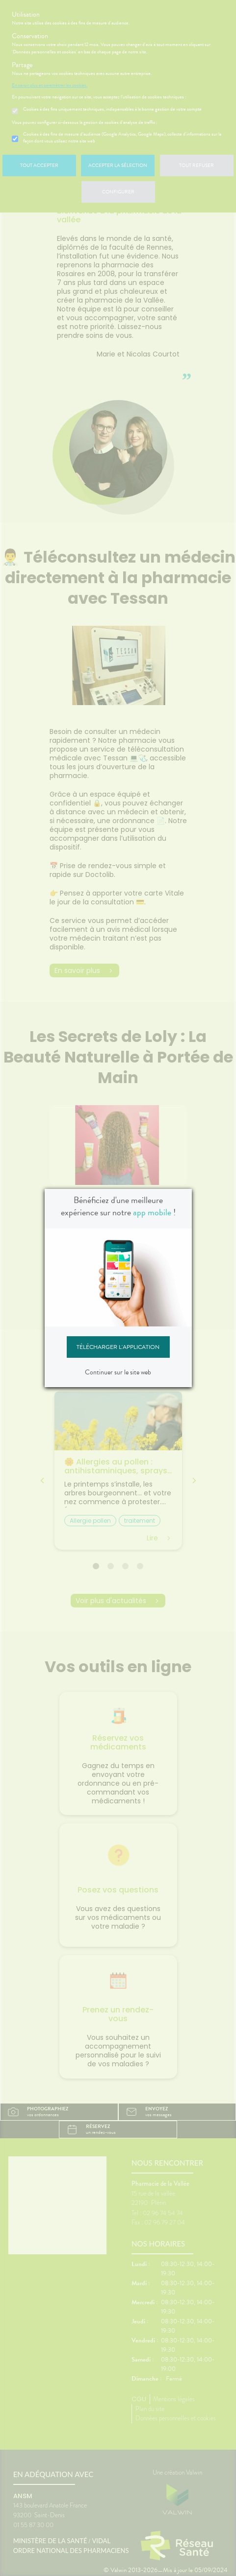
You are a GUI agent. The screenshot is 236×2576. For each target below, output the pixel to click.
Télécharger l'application (118, 1347)
